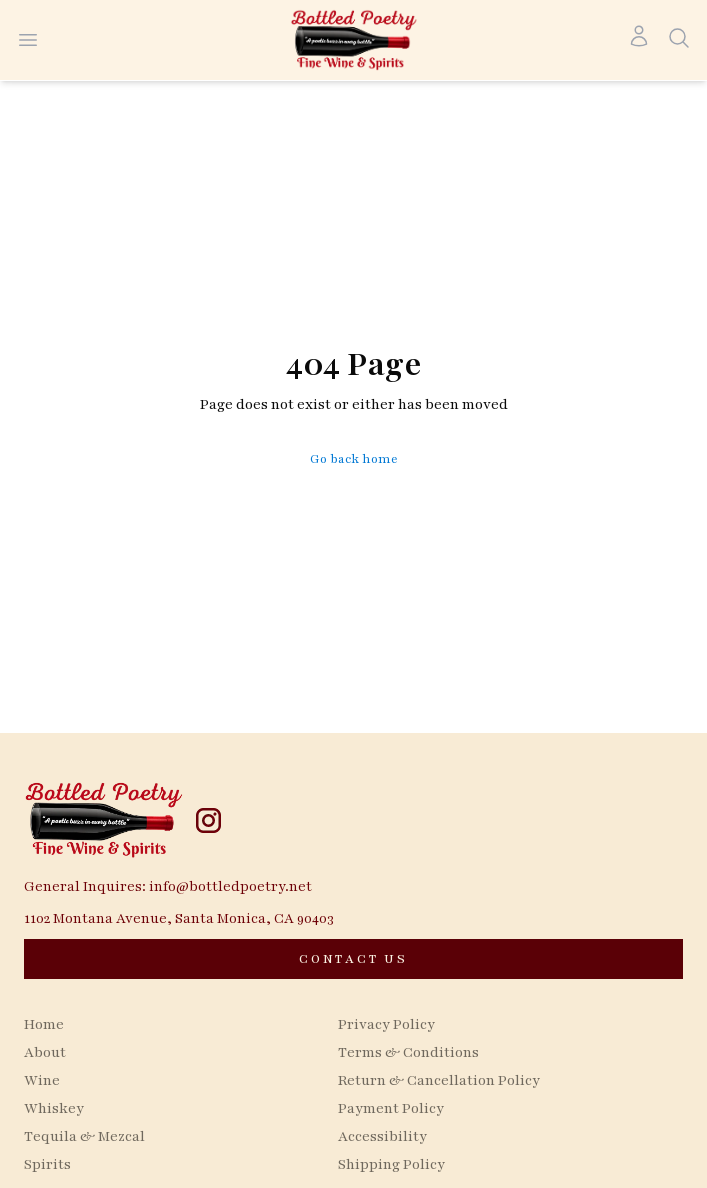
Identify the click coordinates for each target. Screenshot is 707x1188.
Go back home (354, 459)
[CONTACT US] (353, 959)
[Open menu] (28, 40)
